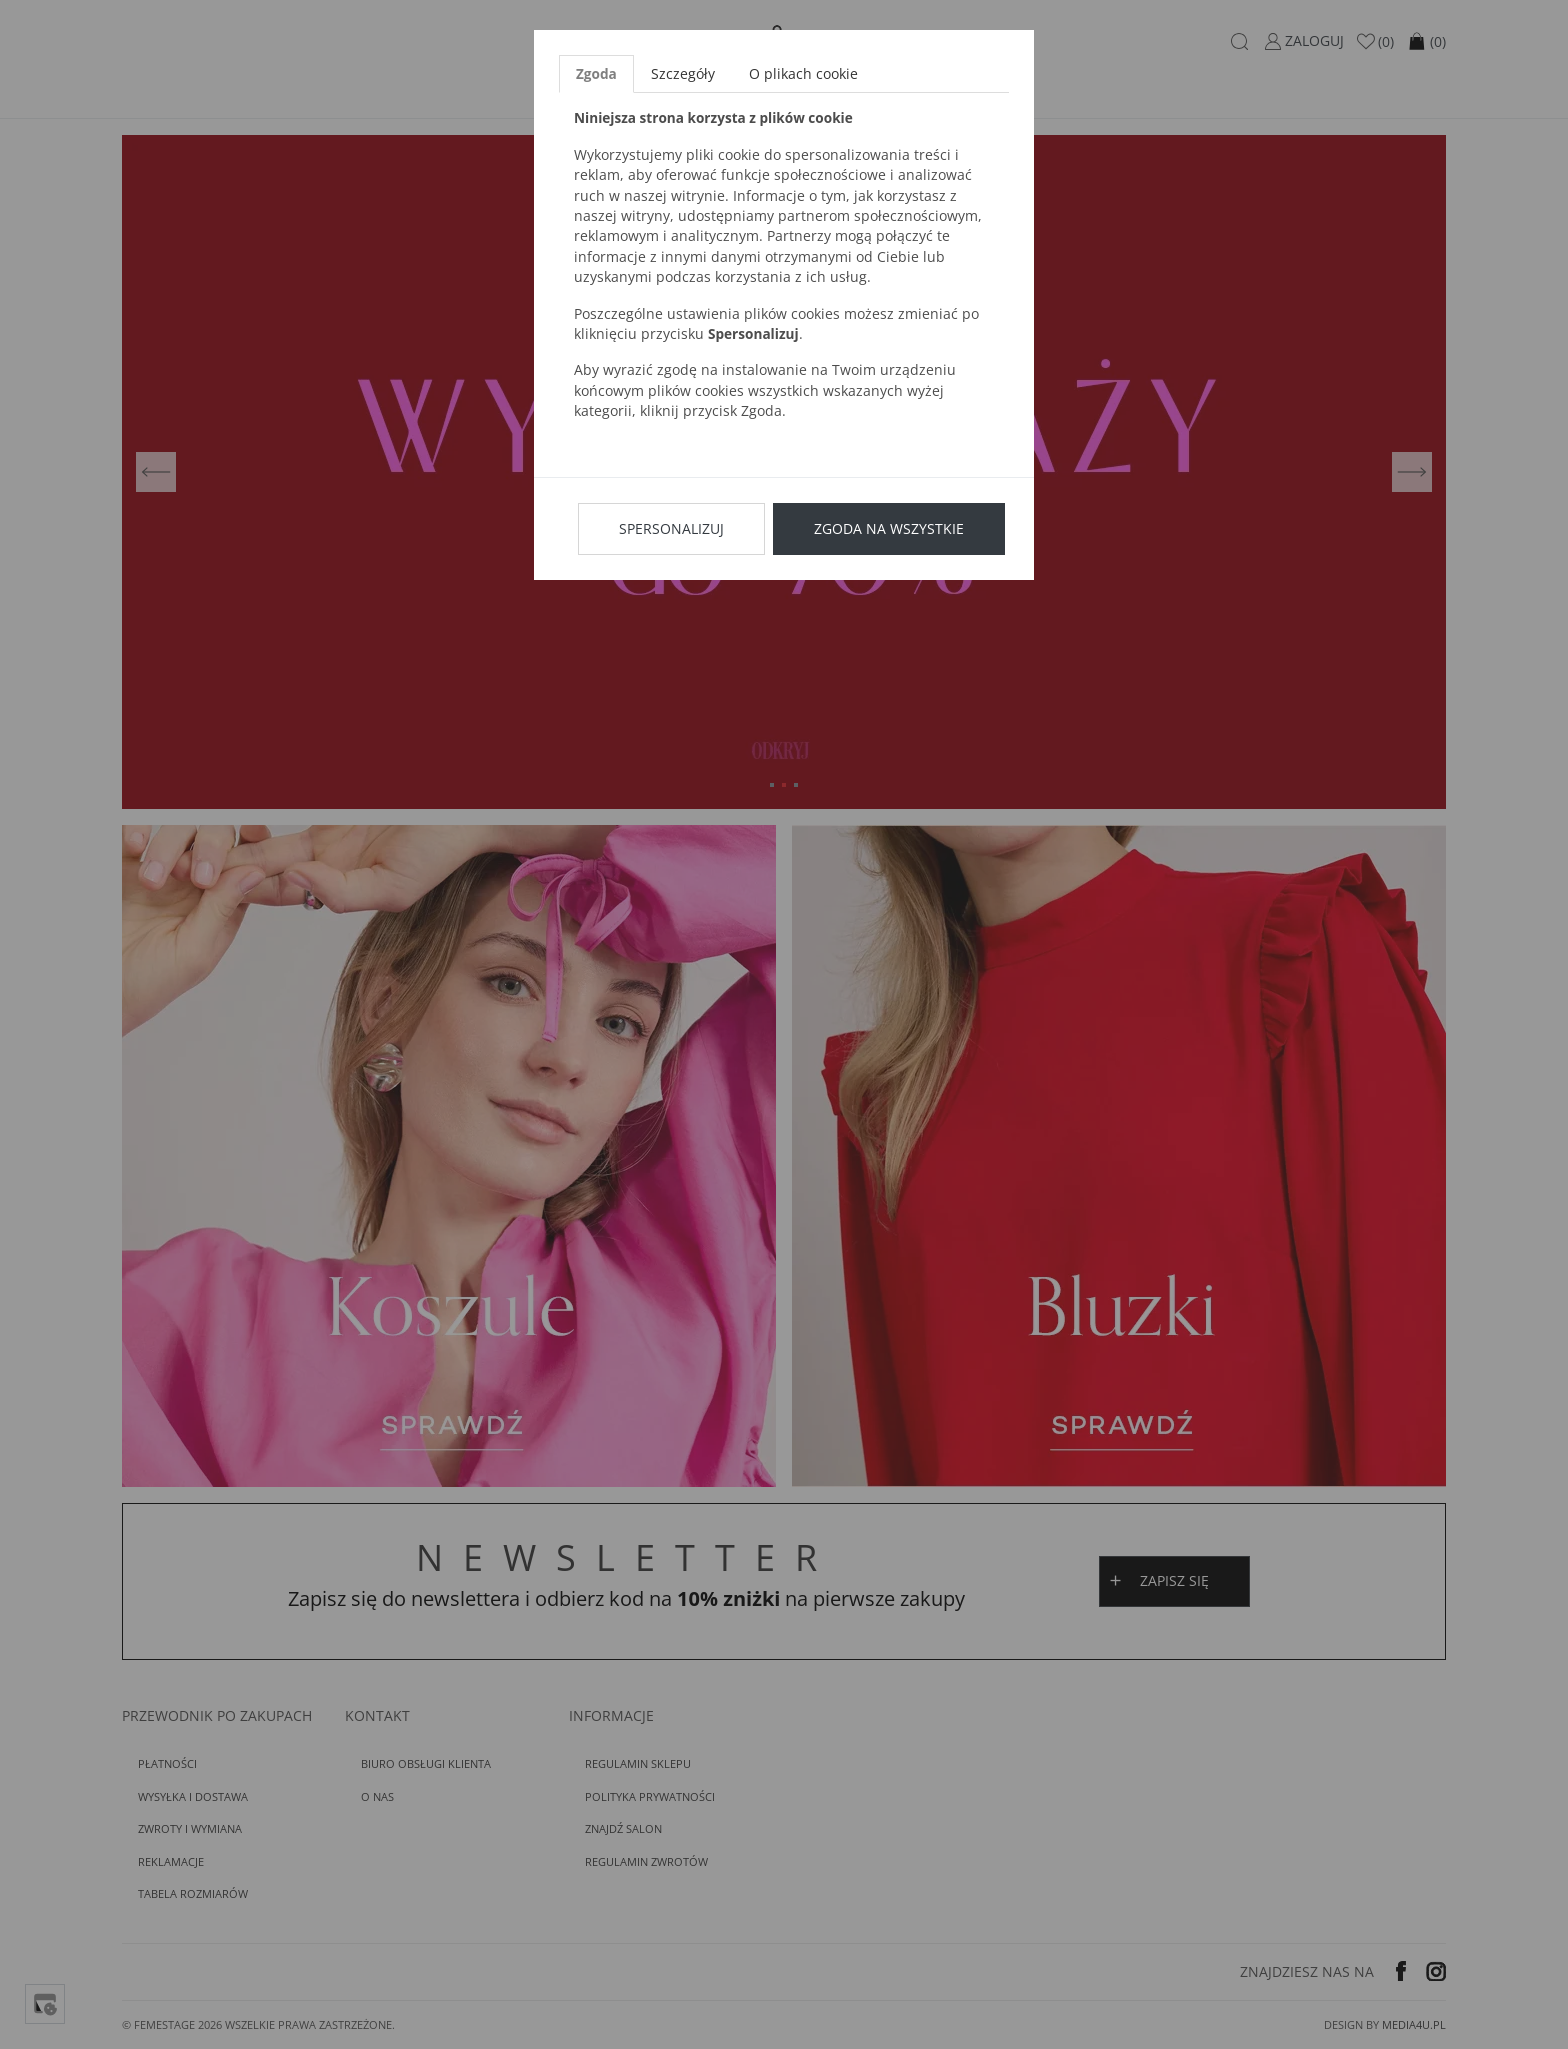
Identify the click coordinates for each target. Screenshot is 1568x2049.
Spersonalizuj (671, 528)
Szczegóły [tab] (683, 73)
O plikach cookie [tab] (803, 73)
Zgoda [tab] (596, 73)
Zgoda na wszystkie (889, 528)
